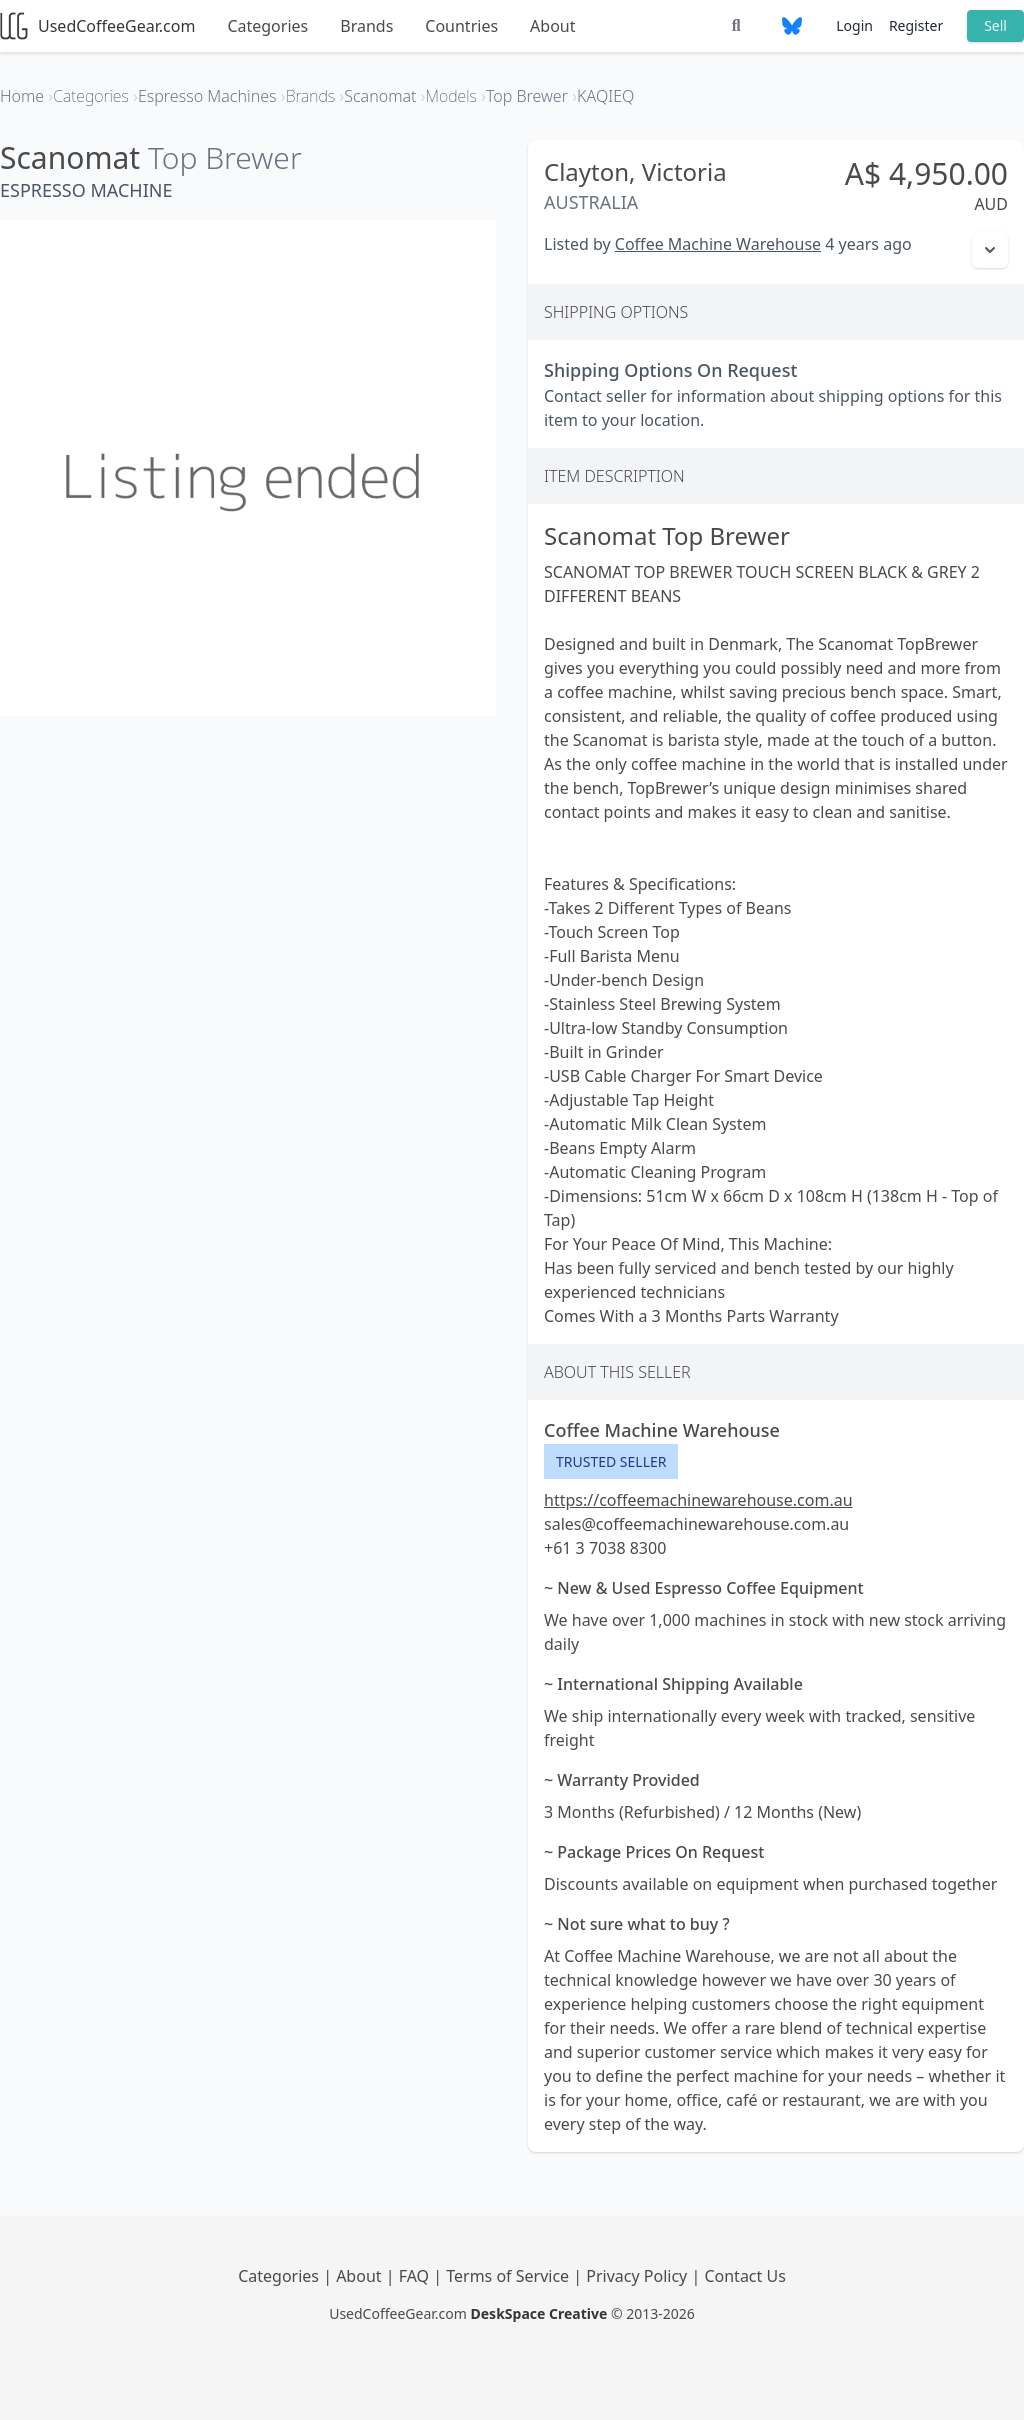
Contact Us (744, 2276)
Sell (995, 25)
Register (916, 25)
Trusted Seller (611, 1461)
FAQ (416, 2276)
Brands (366, 26)
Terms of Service (509, 2276)
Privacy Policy (638, 2276)
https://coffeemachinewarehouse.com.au (698, 1500)
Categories (267, 26)
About (552, 26)
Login (854, 25)
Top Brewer (225, 157)
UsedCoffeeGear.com (97, 26)
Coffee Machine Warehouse (718, 244)
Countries (461, 26)
